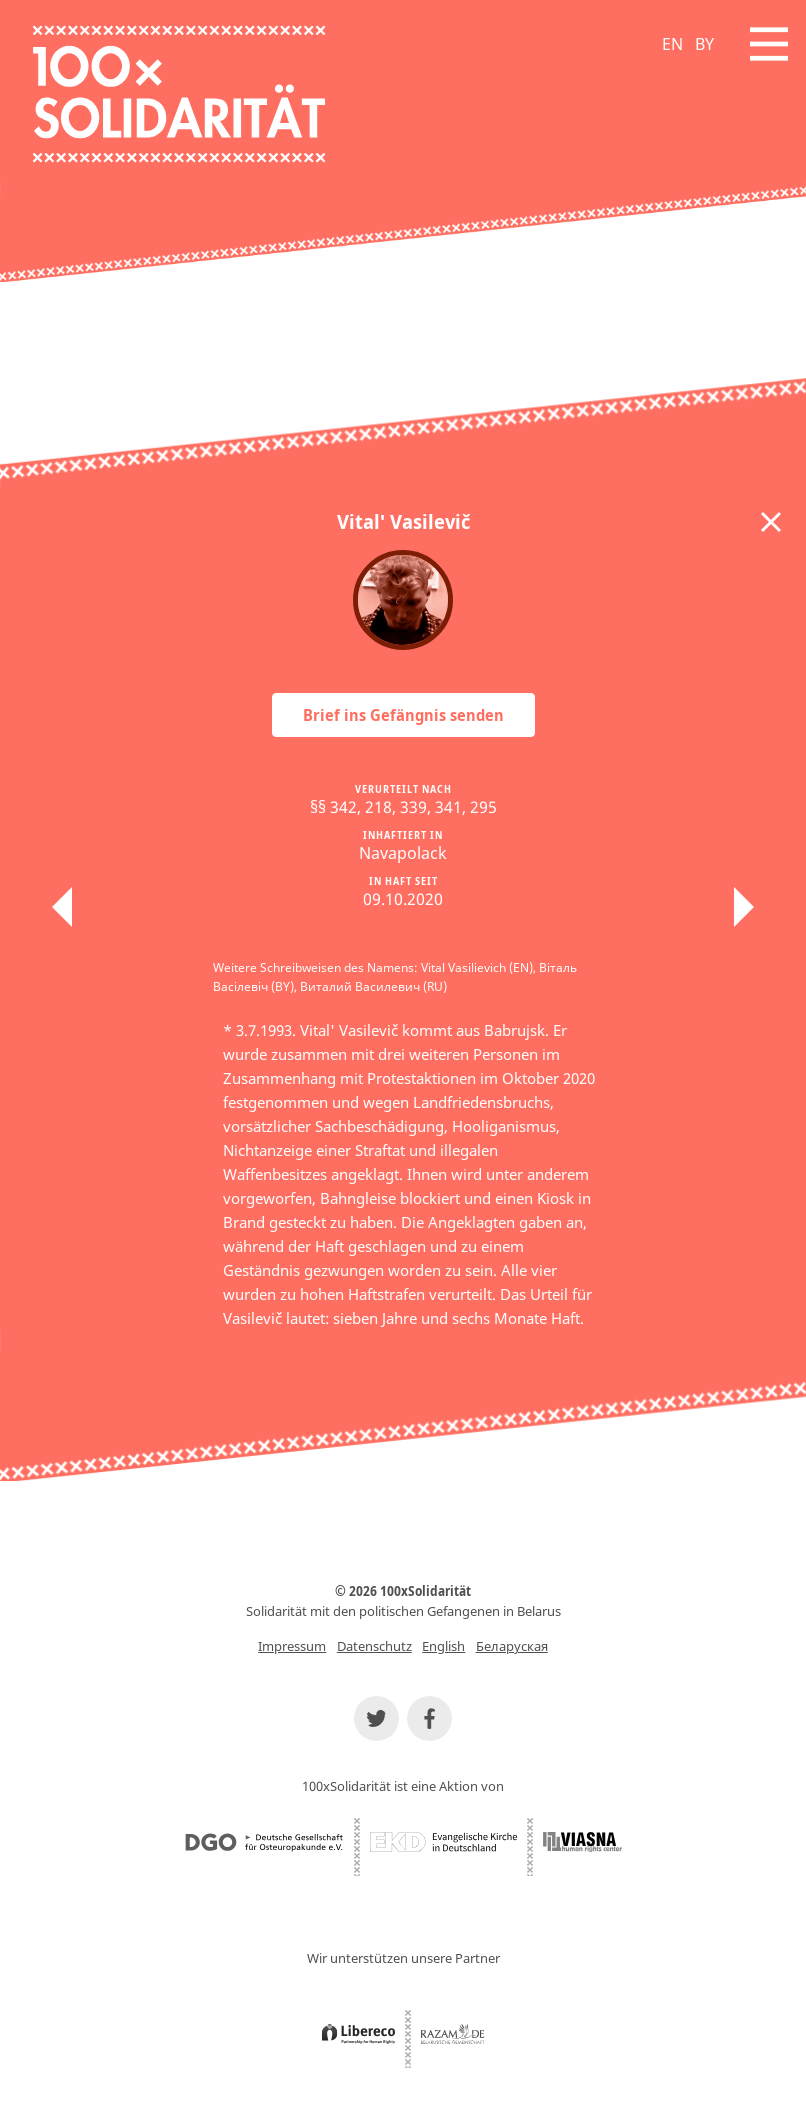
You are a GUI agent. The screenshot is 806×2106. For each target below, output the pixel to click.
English (443, 1646)
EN (672, 44)
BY (704, 44)
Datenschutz (374, 1646)
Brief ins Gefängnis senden (403, 715)
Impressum (292, 1646)
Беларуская (512, 1646)
